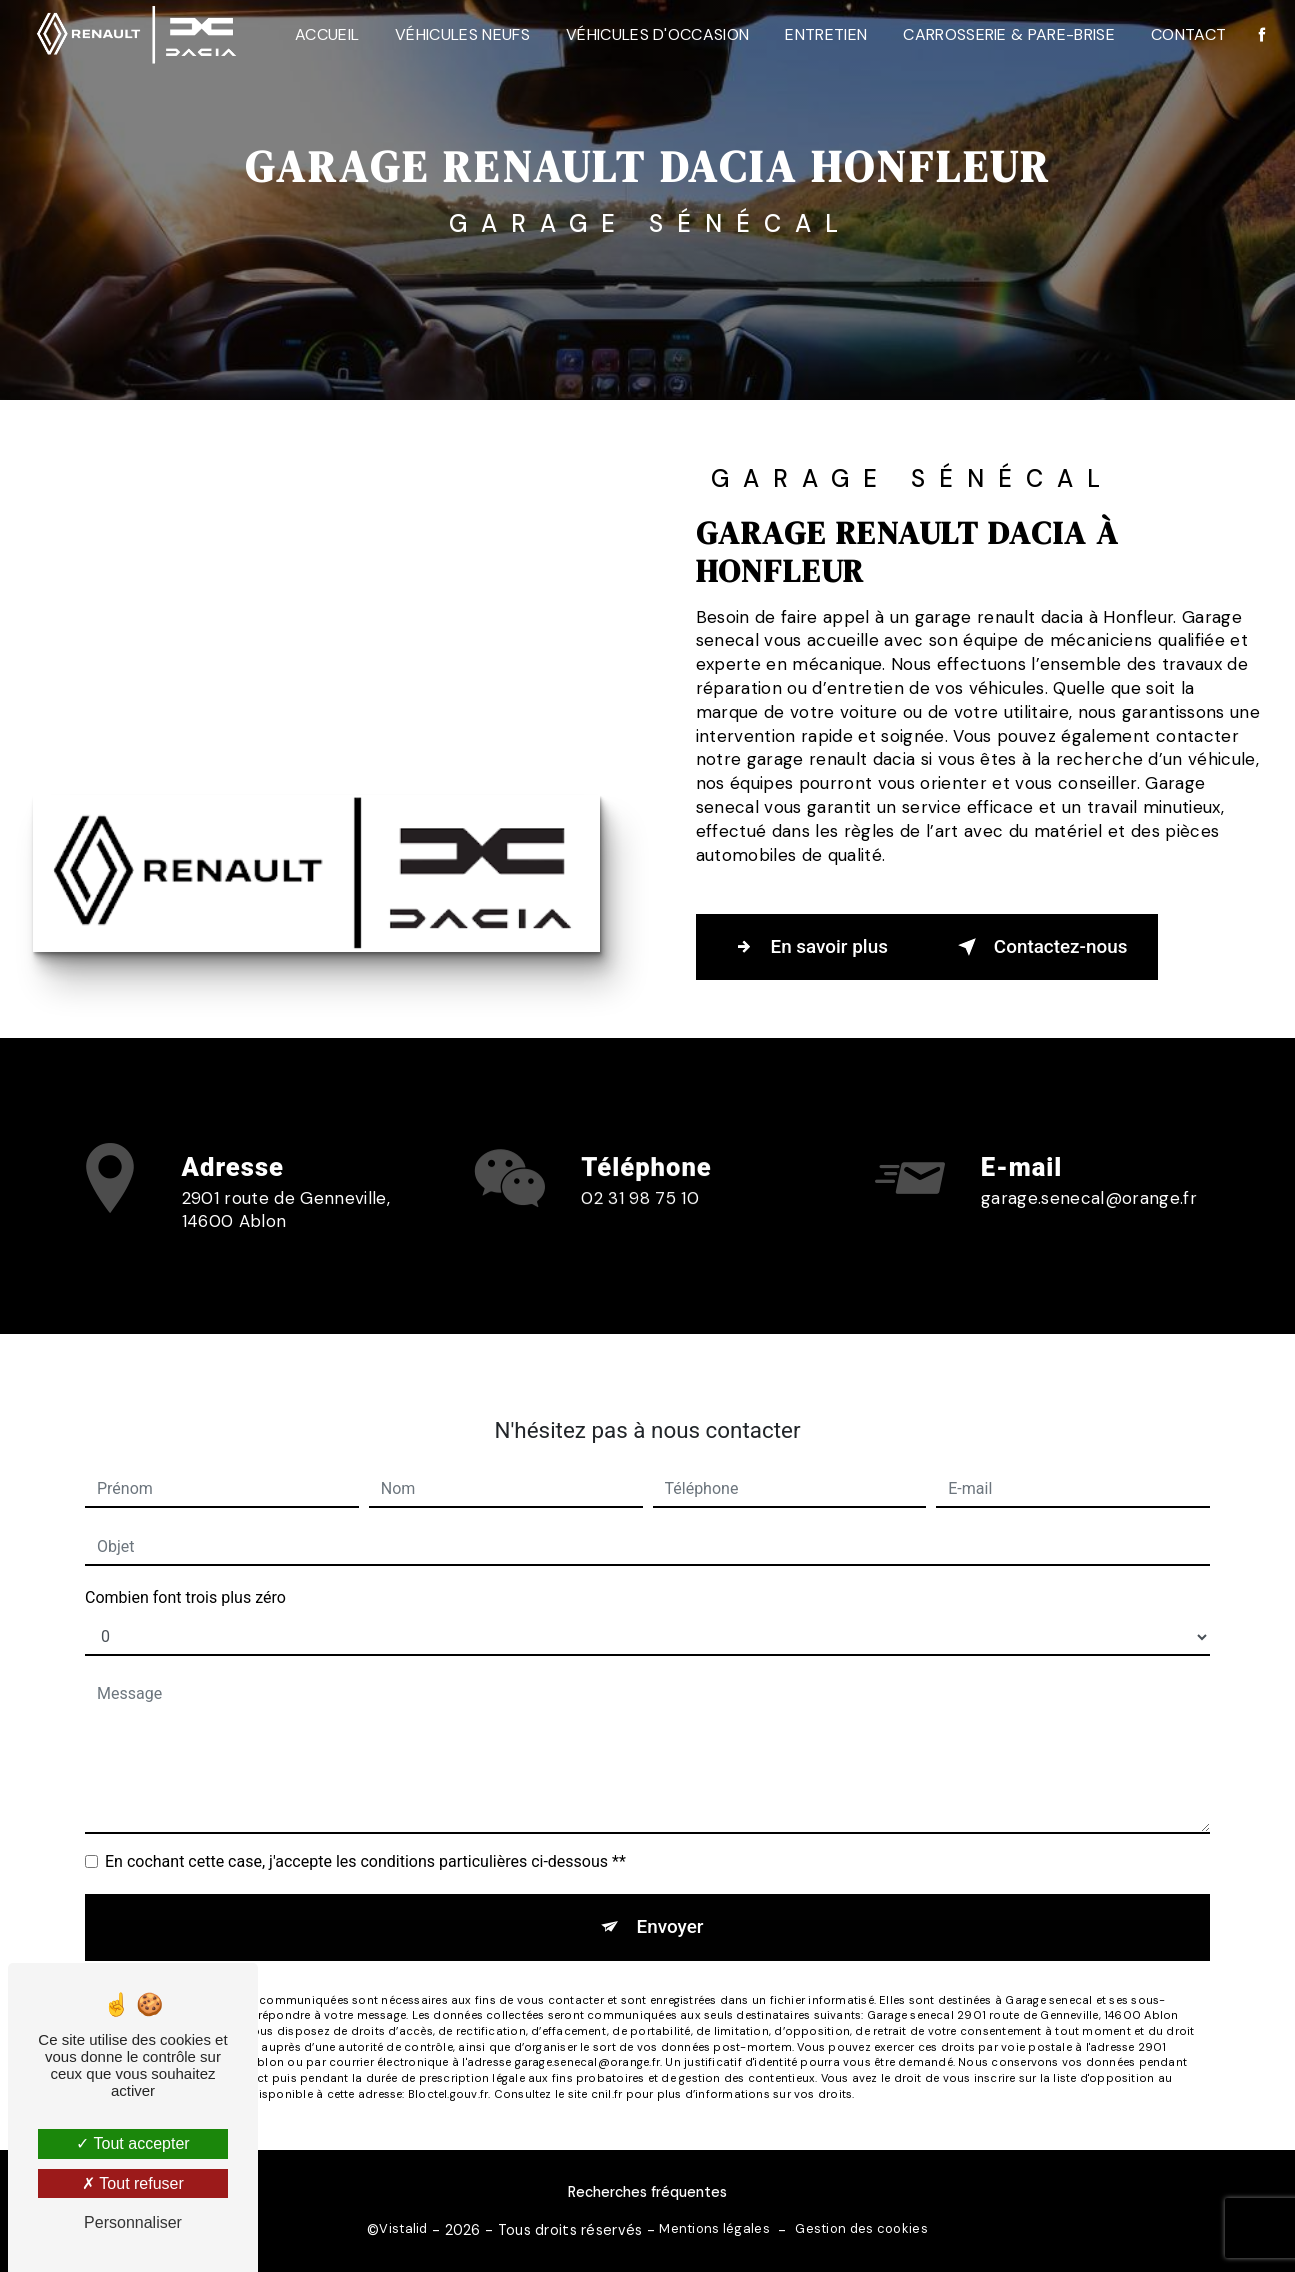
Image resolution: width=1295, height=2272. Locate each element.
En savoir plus (808, 946)
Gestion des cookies (861, 2227)
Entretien (825, 34)
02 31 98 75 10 (640, 1223)
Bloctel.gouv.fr (448, 2067)
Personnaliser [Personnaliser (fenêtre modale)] (133, 2222)
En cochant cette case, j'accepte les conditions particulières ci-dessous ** (365, 1834)
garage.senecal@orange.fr (1089, 1171)
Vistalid (403, 2227)
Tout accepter (132, 2143)
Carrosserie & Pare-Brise (1008, 34)
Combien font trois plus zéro (185, 1570)
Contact (1186, 34)
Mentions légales (714, 2227)
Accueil (325, 34)
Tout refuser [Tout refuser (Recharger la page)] (133, 2183)
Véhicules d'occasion (655, 34)
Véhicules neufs (461, 34)
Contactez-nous (1042, 946)
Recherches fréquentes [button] (647, 2192)
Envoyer (670, 1899)
